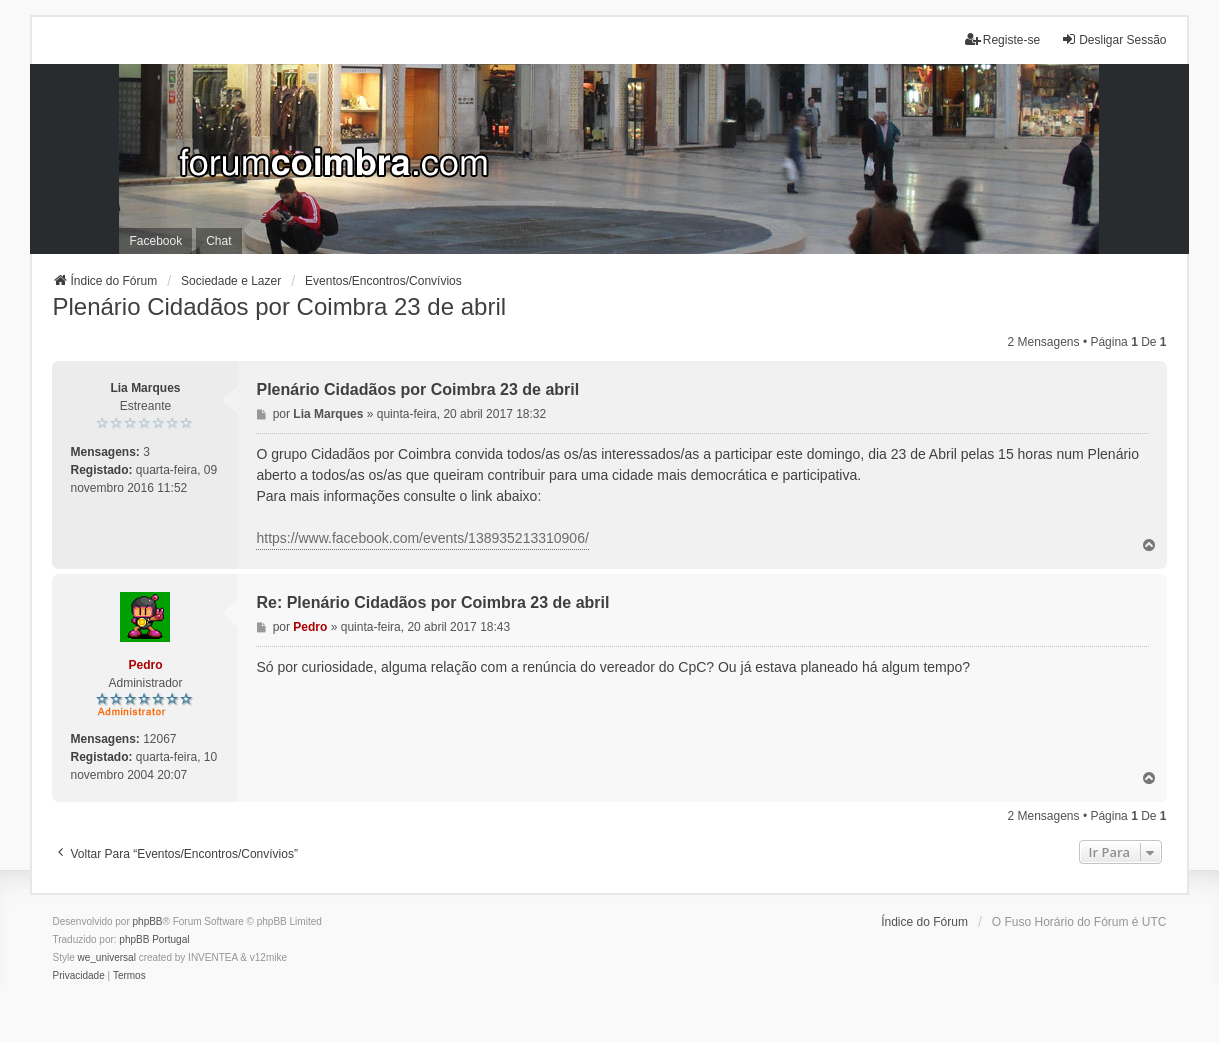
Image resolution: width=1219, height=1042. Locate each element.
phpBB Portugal (154, 939)
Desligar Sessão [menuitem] (1113, 39)
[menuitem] (78, 976)
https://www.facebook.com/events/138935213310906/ (422, 538)
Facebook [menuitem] (155, 241)
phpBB (148, 921)
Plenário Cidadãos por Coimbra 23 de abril (279, 306)
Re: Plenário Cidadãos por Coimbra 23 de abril (432, 602)
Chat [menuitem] (218, 241)
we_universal (106, 957)
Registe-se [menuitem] (1002, 39)
